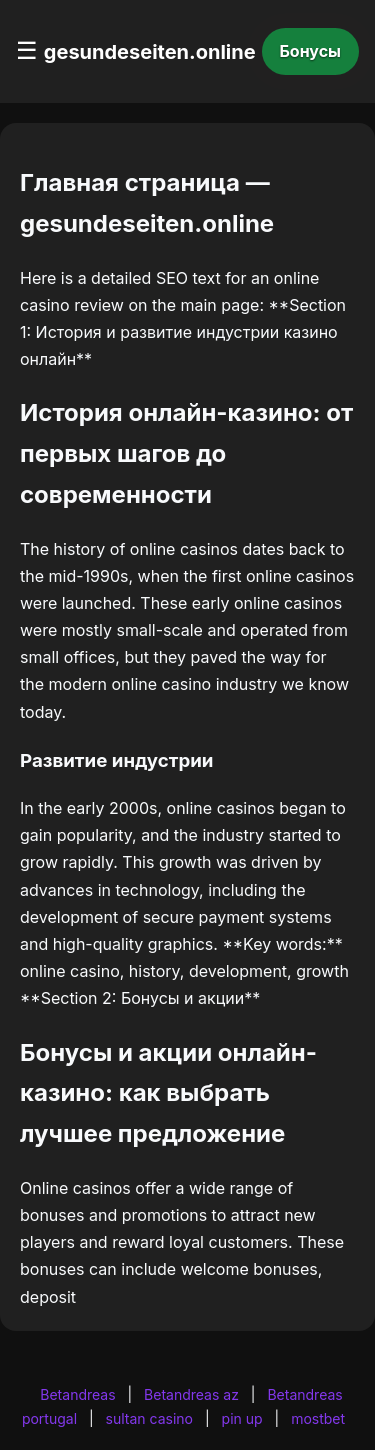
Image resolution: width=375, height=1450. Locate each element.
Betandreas (77, 1394)
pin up (242, 1418)
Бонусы (311, 51)
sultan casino (149, 1418)
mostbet (318, 1418)
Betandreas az (191, 1394)
